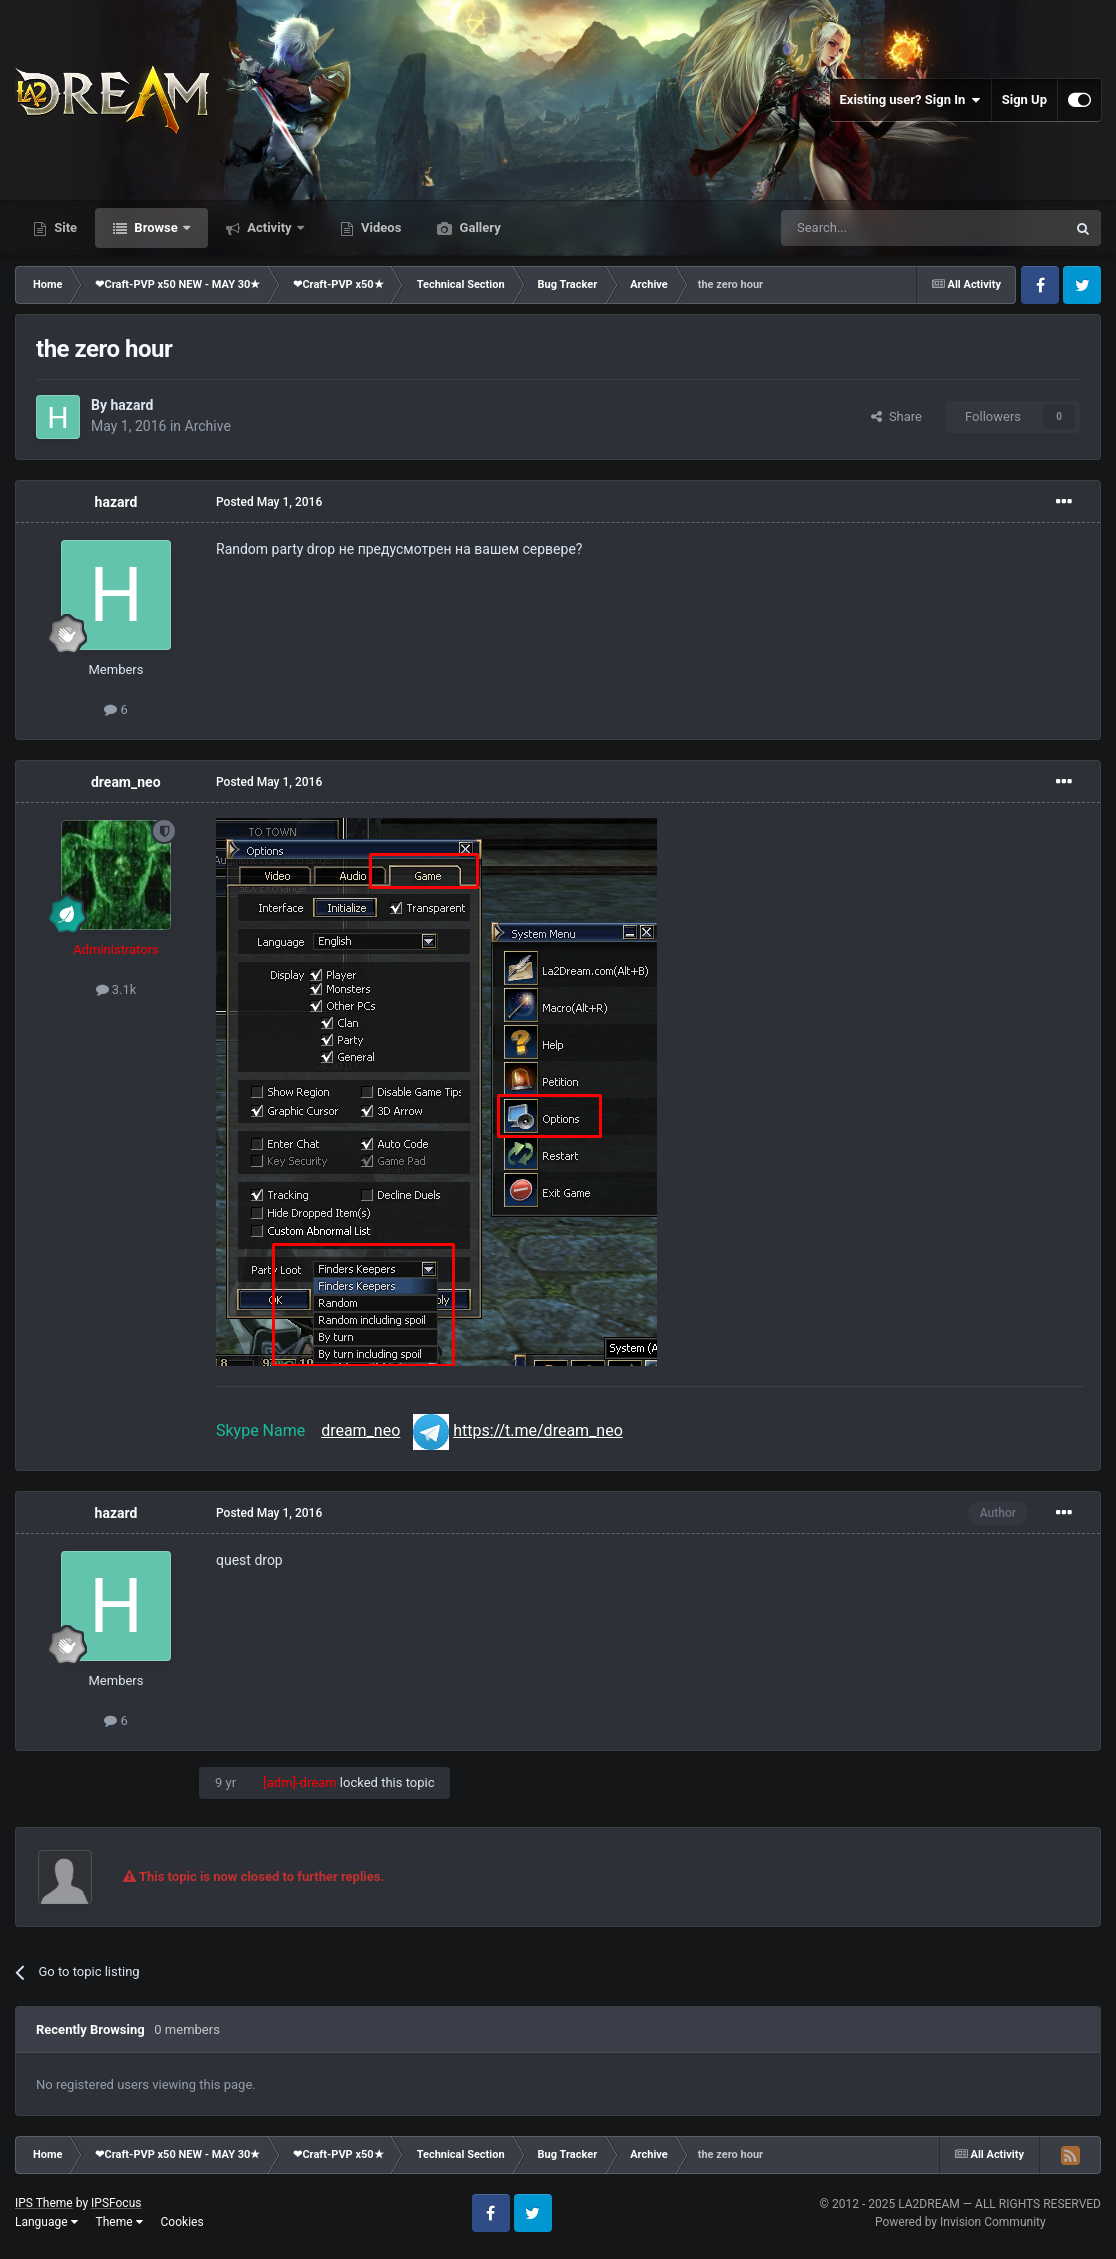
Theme (119, 2222)
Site (64, 227)
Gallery (478, 227)
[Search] (876, 228)
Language (46, 2222)
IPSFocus (116, 2203)
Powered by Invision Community (960, 2222)
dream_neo (126, 782)
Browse (156, 227)
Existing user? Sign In (910, 100)
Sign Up (1024, 99)
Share (896, 416)
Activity (269, 227)
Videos (380, 227)
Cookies (182, 2222)
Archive (208, 426)
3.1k (116, 989)
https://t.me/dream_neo (538, 1430)
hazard (131, 405)
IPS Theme (44, 2203)
